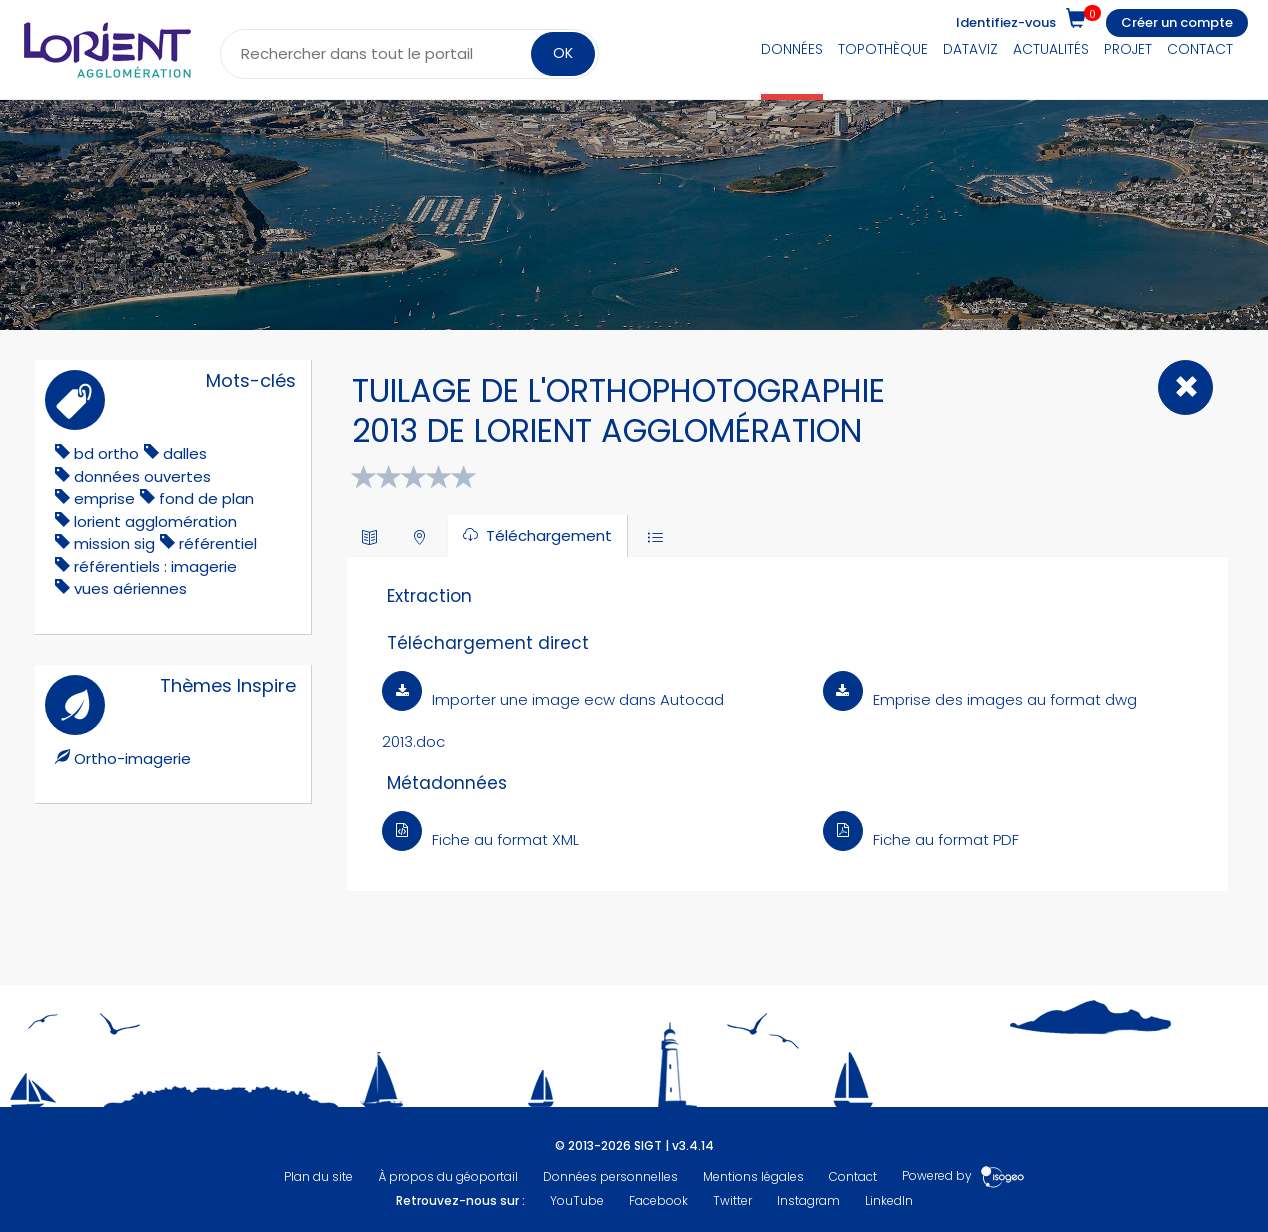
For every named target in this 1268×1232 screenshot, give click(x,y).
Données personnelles (610, 1176)
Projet (1128, 49)
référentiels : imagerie (155, 566)
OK (563, 53)
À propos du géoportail (448, 1176)
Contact (1200, 49)
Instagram (808, 1200)
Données (792, 49)
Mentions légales (753, 1176)
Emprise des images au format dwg (980, 699)
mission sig (114, 543)
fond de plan (206, 498)
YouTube (577, 1200)
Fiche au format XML (480, 839)
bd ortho (106, 453)
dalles (185, 453)
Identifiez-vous (1006, 22)
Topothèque (883, 49)
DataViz (970, 49)
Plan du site (318, 1176)
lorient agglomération (155, 521)
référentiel (218, 543)
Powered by (963, 1176)
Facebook (658, 1200)
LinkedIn (889, 1200)
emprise (104, 498)
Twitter (732, 1200)
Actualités (1051, 49)
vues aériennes (130, 588)
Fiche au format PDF (921, 839)
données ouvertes (142, 476)
